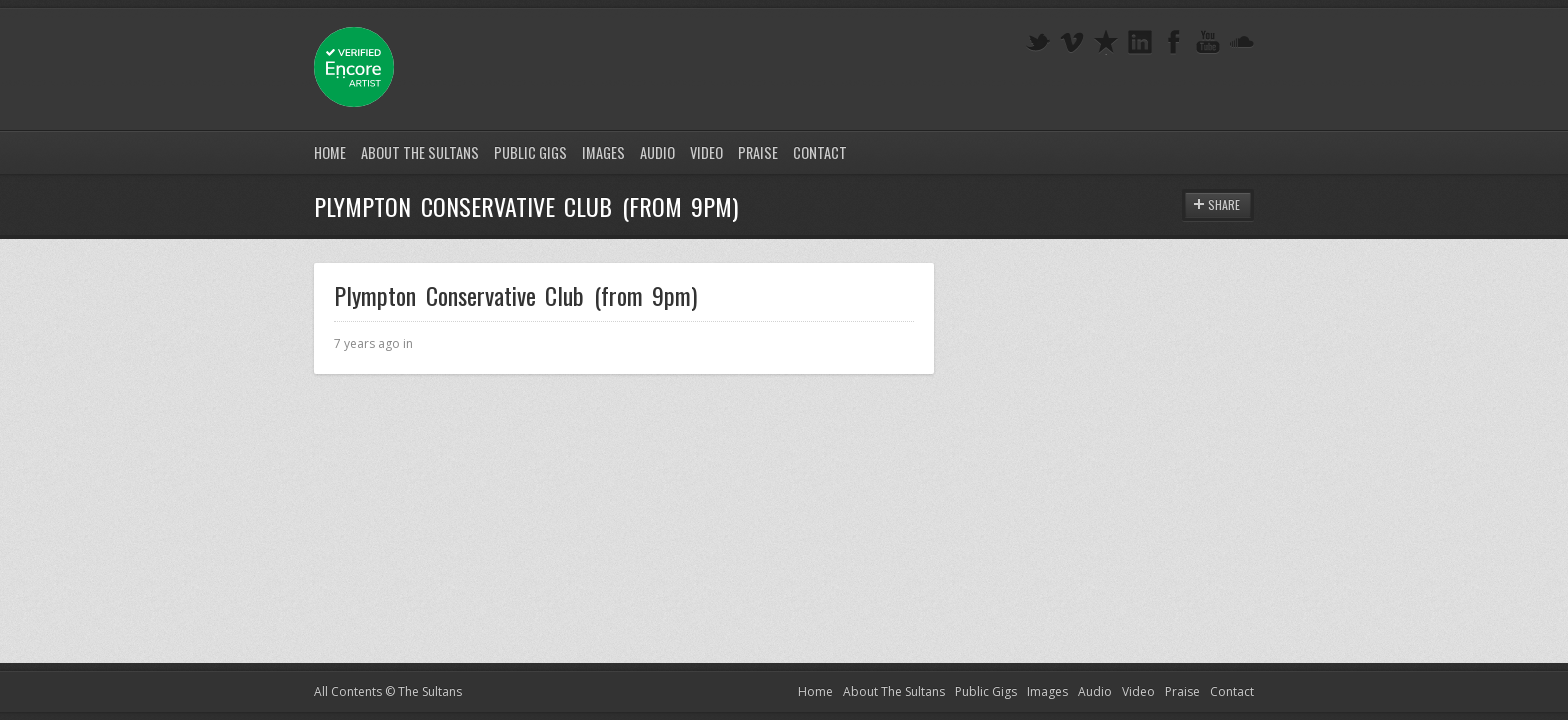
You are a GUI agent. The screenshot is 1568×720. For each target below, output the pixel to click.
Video (706, 152)
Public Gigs (530, 152)
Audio (657, 152)
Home (330, 152)
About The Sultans (420, 152)
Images (603, 152)
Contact (820, 152)
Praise (758, 152)
